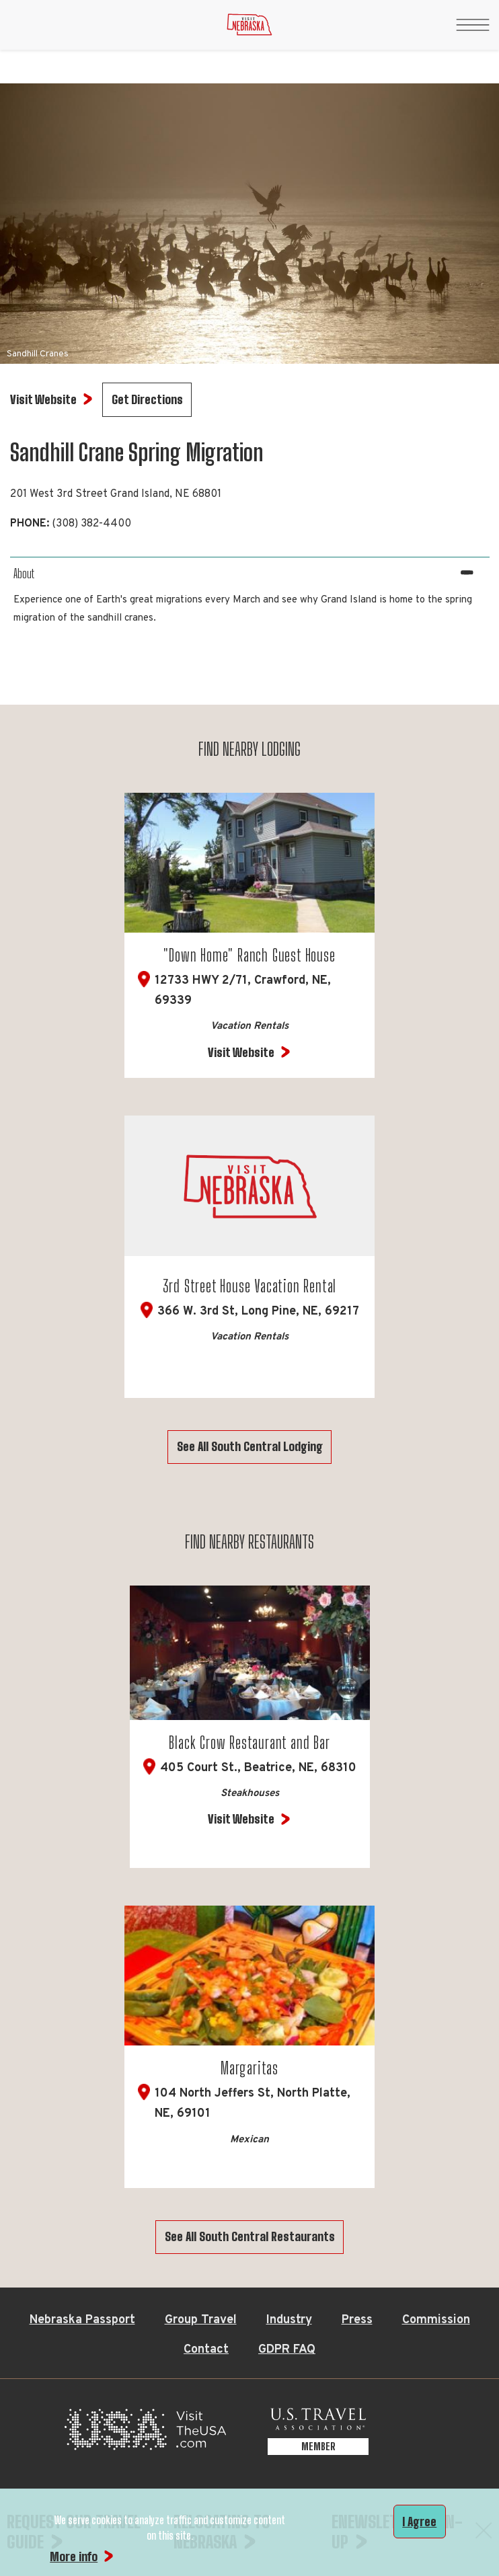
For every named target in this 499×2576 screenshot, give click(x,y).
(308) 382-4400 (91, 524)
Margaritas (249, 2068)
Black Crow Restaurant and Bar (249, 1742)
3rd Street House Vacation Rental (250, 1286)
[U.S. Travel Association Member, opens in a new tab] (318, 2433)
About (23, 573)
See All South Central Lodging (250, 1446)
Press (357, 2320)
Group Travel (201, 2320)
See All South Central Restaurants (250, 2236)
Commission (436, 2320)
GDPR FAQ (286, 2349)
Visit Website (241, 1052)
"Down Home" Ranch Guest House (249, 955)
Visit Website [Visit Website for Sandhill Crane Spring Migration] (43, 399)
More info (74, 2556)
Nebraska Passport (82, 2320)
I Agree (419, 2521)
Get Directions (147, 399)
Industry (289, 2320)
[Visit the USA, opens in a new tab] (145, 2433)
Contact (206, 2349)
